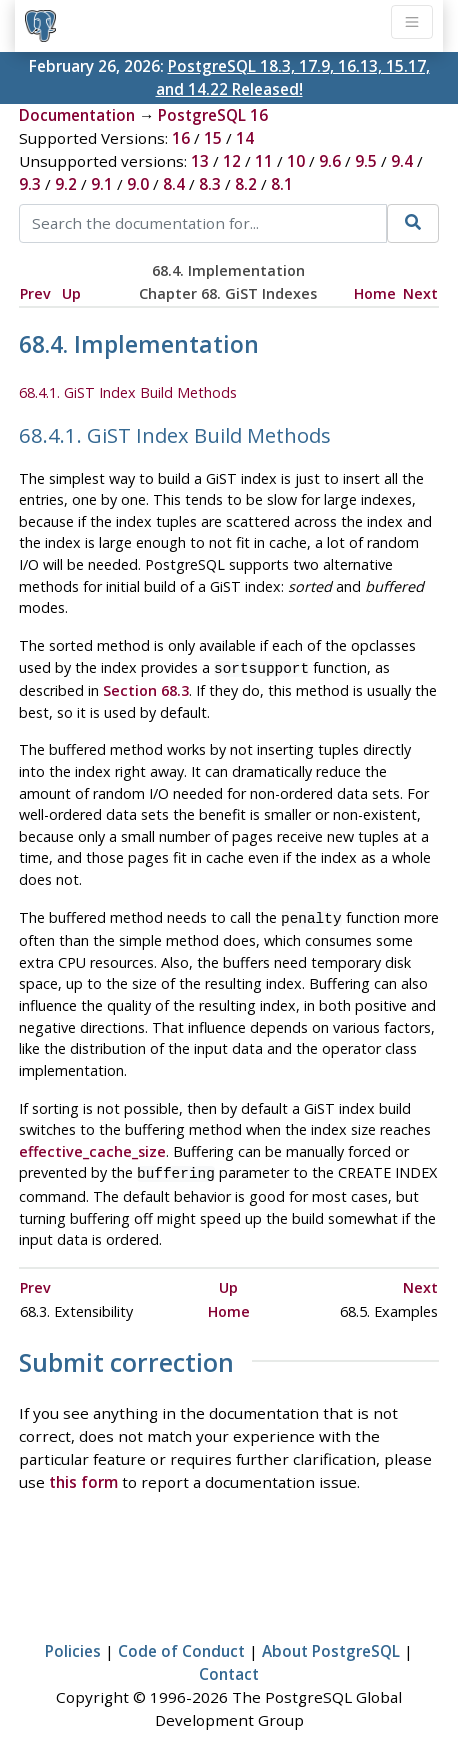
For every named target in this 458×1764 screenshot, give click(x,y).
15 (213, 138)
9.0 (138, 184)
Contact (229, 1668)
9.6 (330, 161)
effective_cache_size (92, 1147)
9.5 (366, 161)
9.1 (102, 184)
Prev (35, 293)
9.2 (66, 184)
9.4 (402, 161)
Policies (73, 1645)
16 (181, 138)
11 (264, 161)
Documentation (77, 115)
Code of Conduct (181, 1645)
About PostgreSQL (331, 1645)
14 (245, 138)
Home (375, 293)
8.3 (210, 184)
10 (296, 161)
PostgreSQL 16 (213, 115)
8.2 (246, 184)
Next (420, 293)
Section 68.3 (146, 688)
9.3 (30, 184)
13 (200, 161)
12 (232, 161)
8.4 (174, 184)
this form (83, 1476)
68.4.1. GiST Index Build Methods (128, 392)
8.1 (282, 184)
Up (71, 293)
